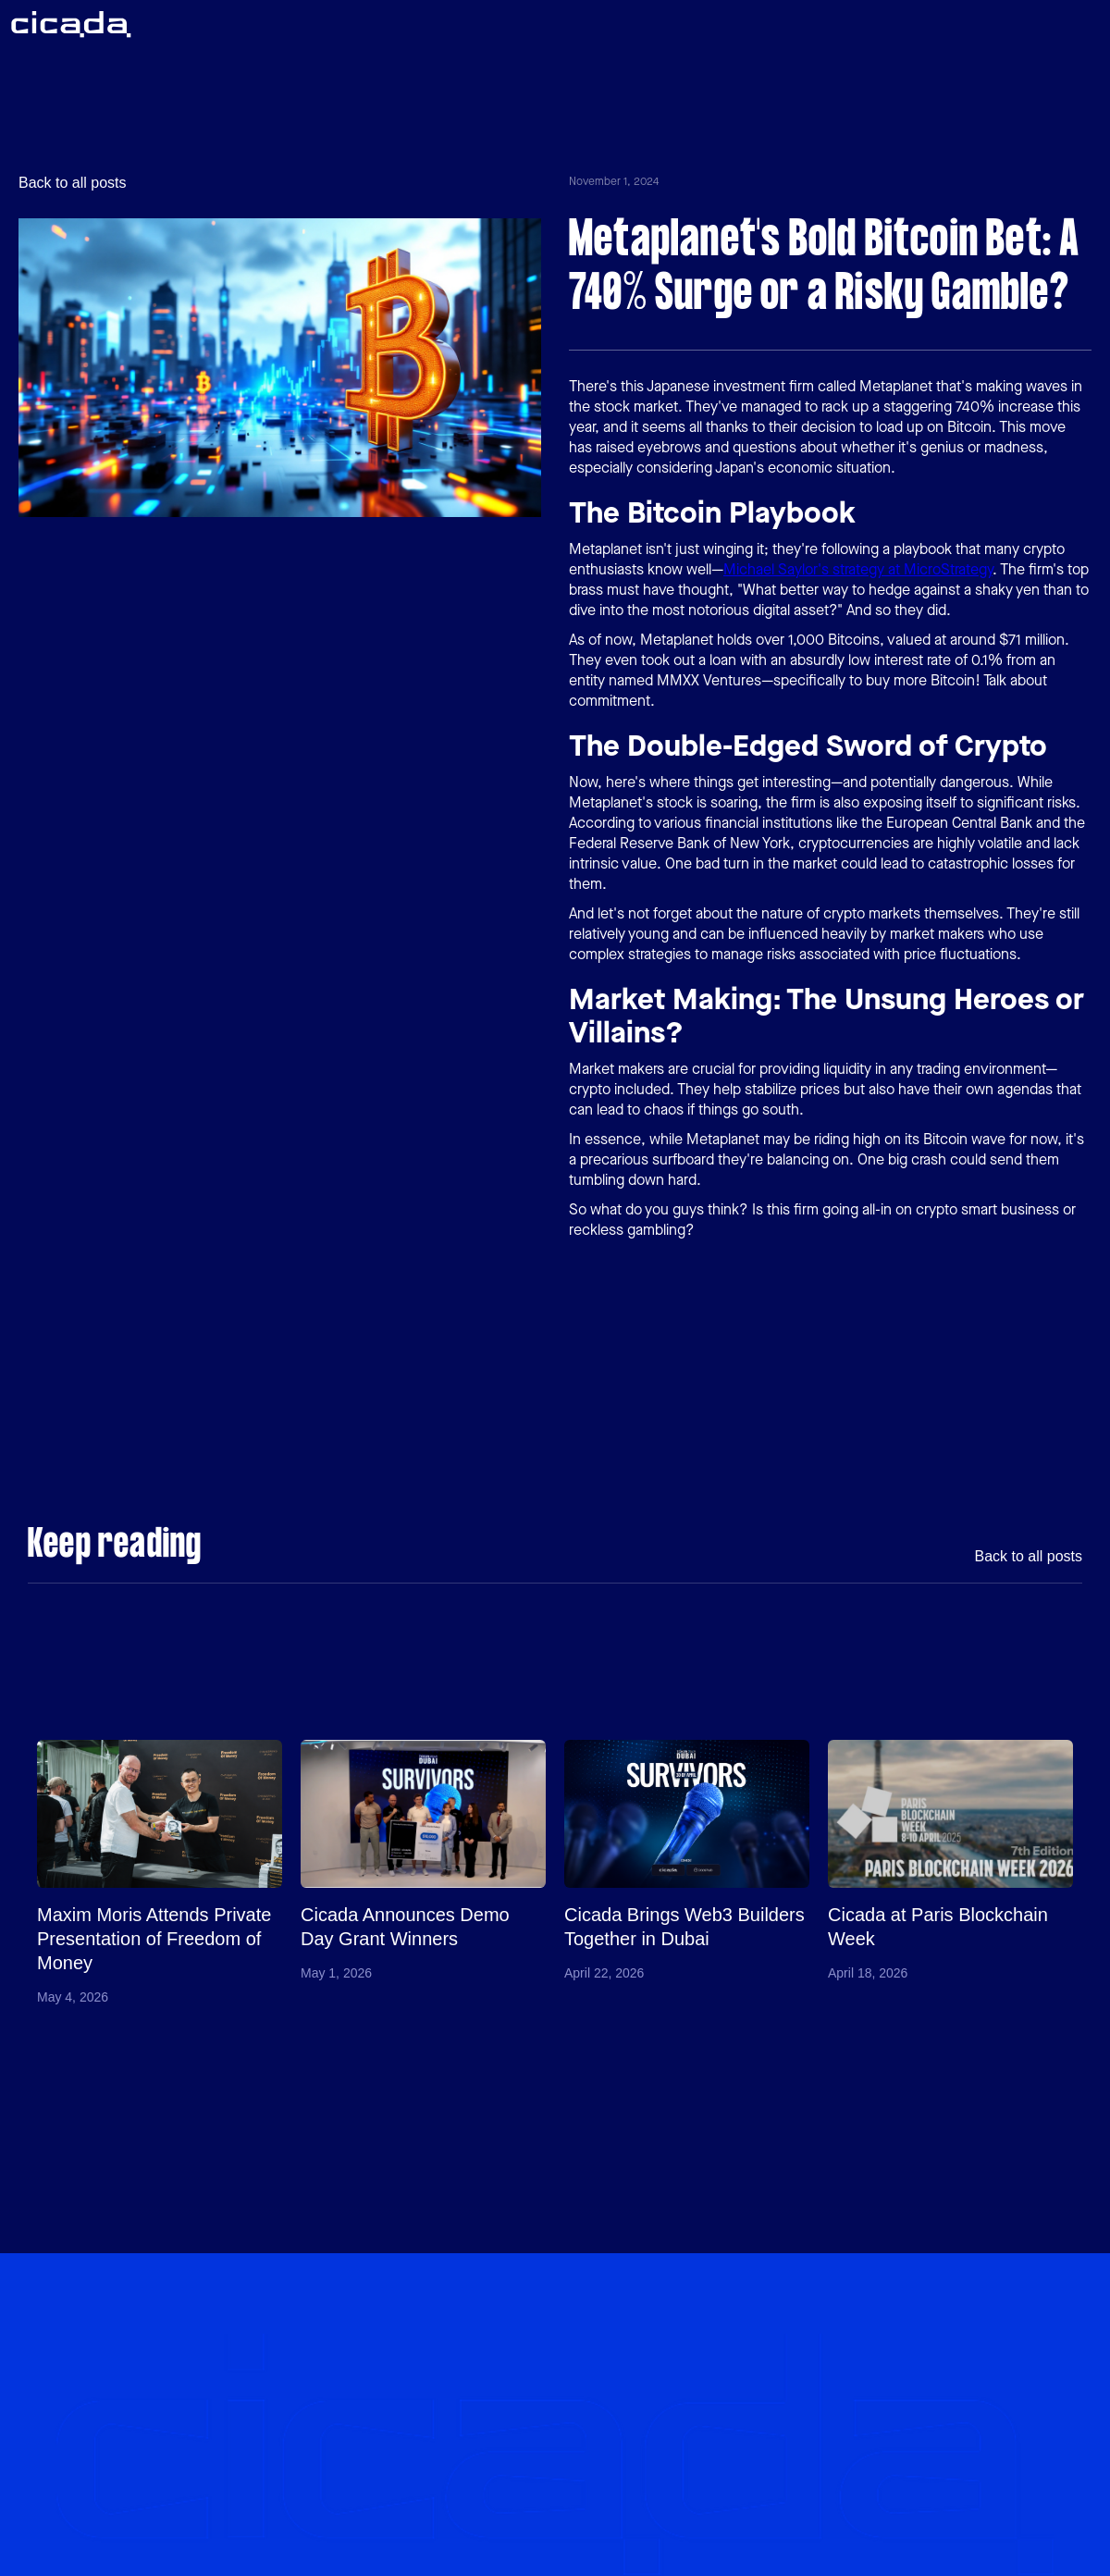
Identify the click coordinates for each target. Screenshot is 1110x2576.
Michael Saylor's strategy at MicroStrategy (858, 569)
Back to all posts (72, 183)
